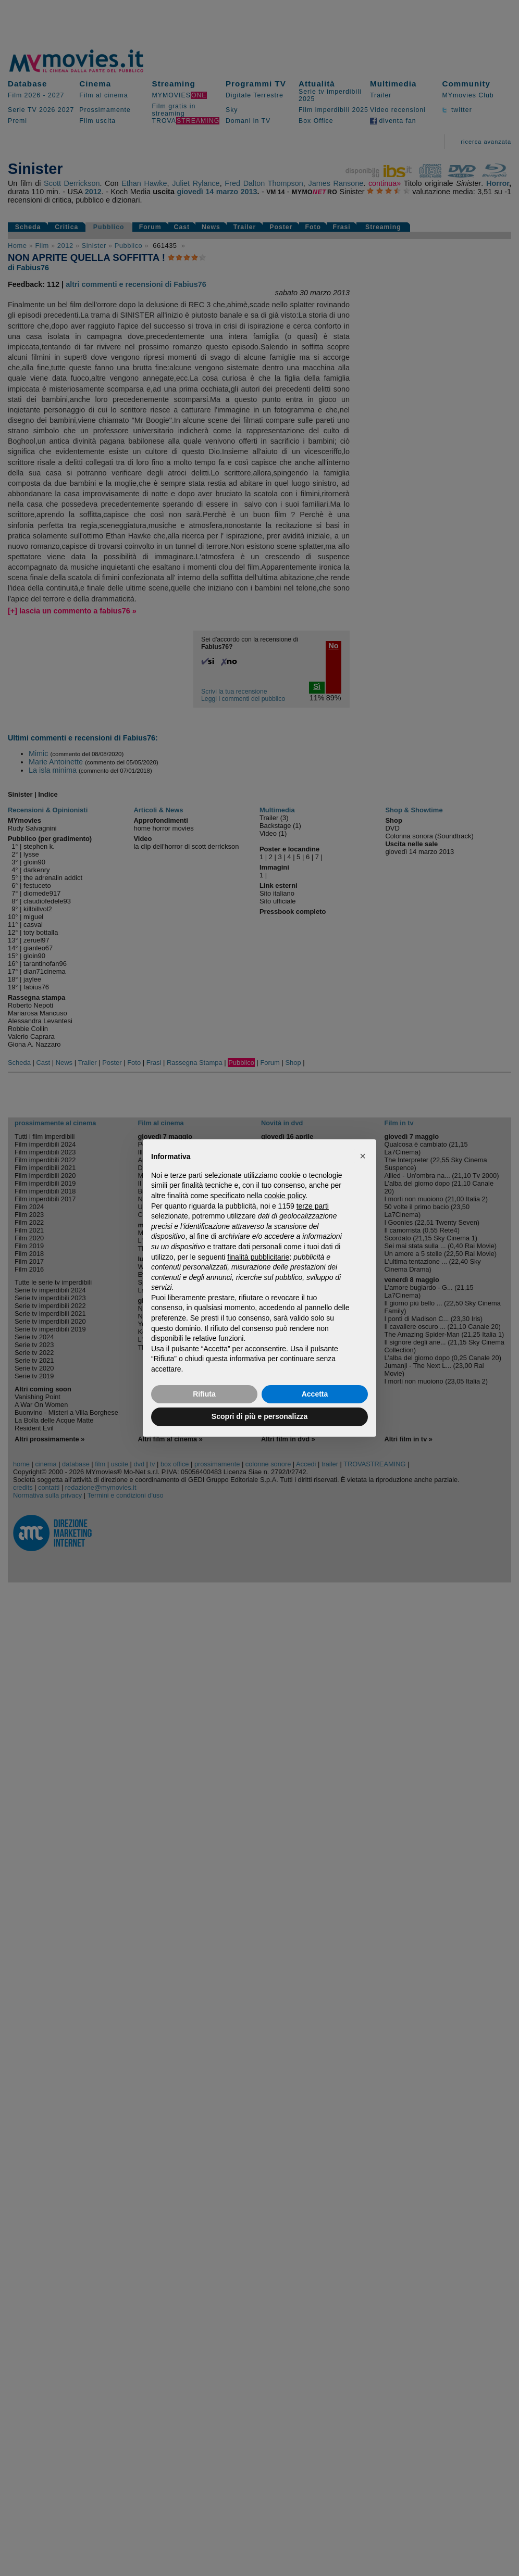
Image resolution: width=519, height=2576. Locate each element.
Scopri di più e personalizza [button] (259, 1416)
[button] (362, 1156)
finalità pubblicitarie (258, 1257)
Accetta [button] (315, 1394)
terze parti (312, 1206)
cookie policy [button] (284, 1195)
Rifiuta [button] (204, 1394)
